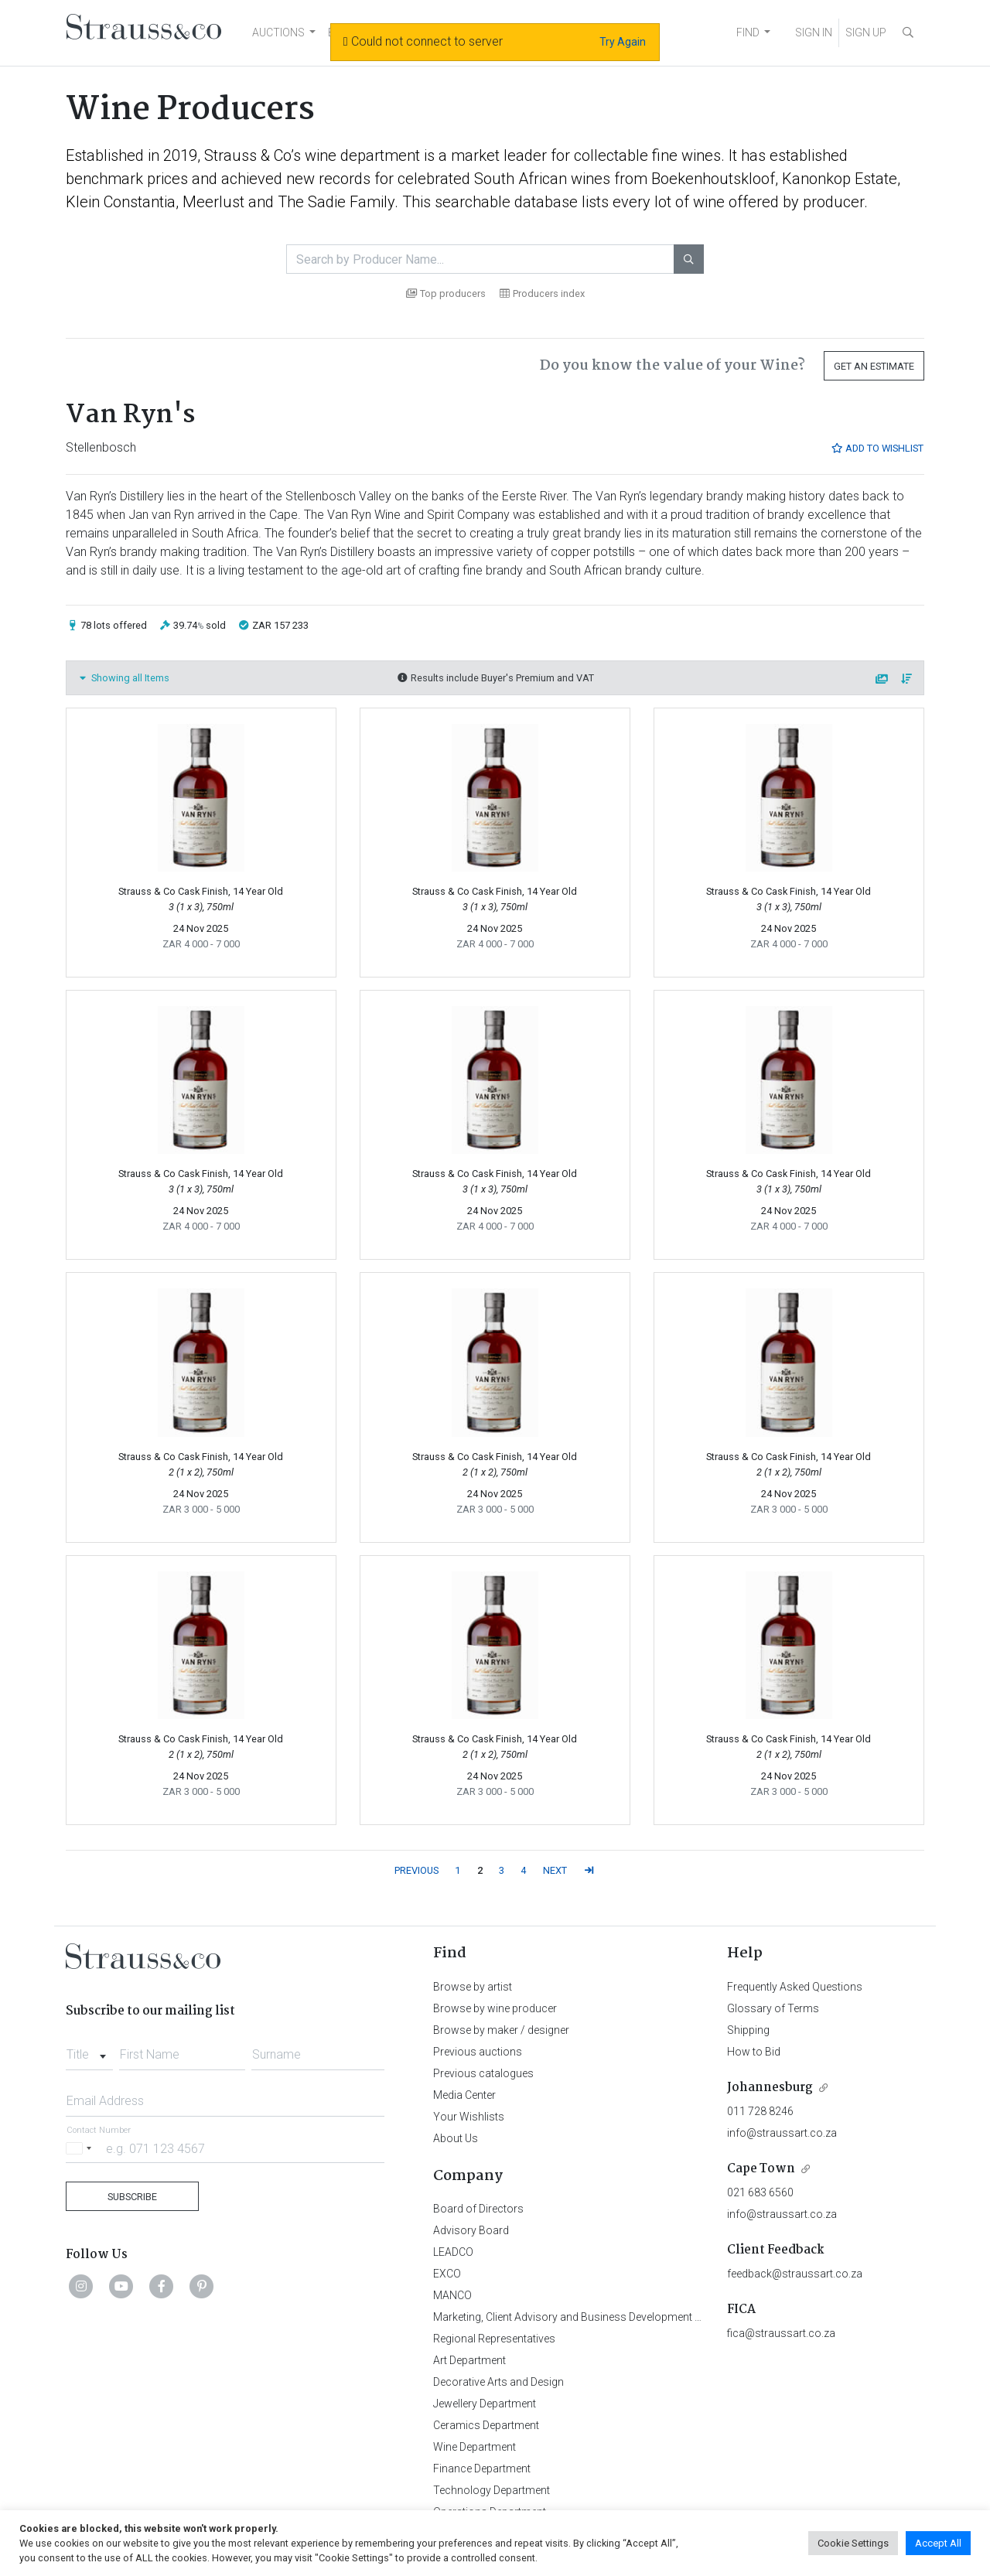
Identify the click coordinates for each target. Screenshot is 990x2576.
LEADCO (453, 2252)
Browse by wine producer (495, 2008)
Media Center (464, 2095)
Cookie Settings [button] (853, 2543)
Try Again (622, 42)
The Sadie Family (336, 202)
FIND (748, 32)
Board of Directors (478, 2208)
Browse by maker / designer (501, 2030)
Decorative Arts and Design (498, 2382)
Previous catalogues (483, 2073)
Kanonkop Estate (839, 178)
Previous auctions (477, 2051)
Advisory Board (471, 2230)
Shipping (748, 2030)
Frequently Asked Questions (794, 1987)
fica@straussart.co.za (781, 2333)
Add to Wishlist (877, 448)
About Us (455, 2138)
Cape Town (761, 2169)
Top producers (446, 293)
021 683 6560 (760, 2192)
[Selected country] (81, 2148)
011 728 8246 (760, 2111)
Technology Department (491, 2490)
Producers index (542, 293)
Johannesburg (770, 2087)
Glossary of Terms (773, 2008)
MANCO (452, 2295)
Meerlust (213, 202)
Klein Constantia (121, 202)
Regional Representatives (494, 2338)
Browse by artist (472, 1987)
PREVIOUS (416, 1870)
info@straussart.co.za (782, 2133)
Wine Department (474, 2447)
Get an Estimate (874, 366)
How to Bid (753, 2051)
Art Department (469, 2360)
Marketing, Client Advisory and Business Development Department (592, 2317)
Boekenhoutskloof (713, 178)
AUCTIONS (278, 32)
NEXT (555, 1870)
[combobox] (89, 2050)
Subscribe (132, 2196)
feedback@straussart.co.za (794, 2273)
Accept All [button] (938, 2543)
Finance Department (482, 2468)
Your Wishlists (468, 2116)
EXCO (447, 2273)
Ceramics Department (486, 2425)
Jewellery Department (484, 2403)
